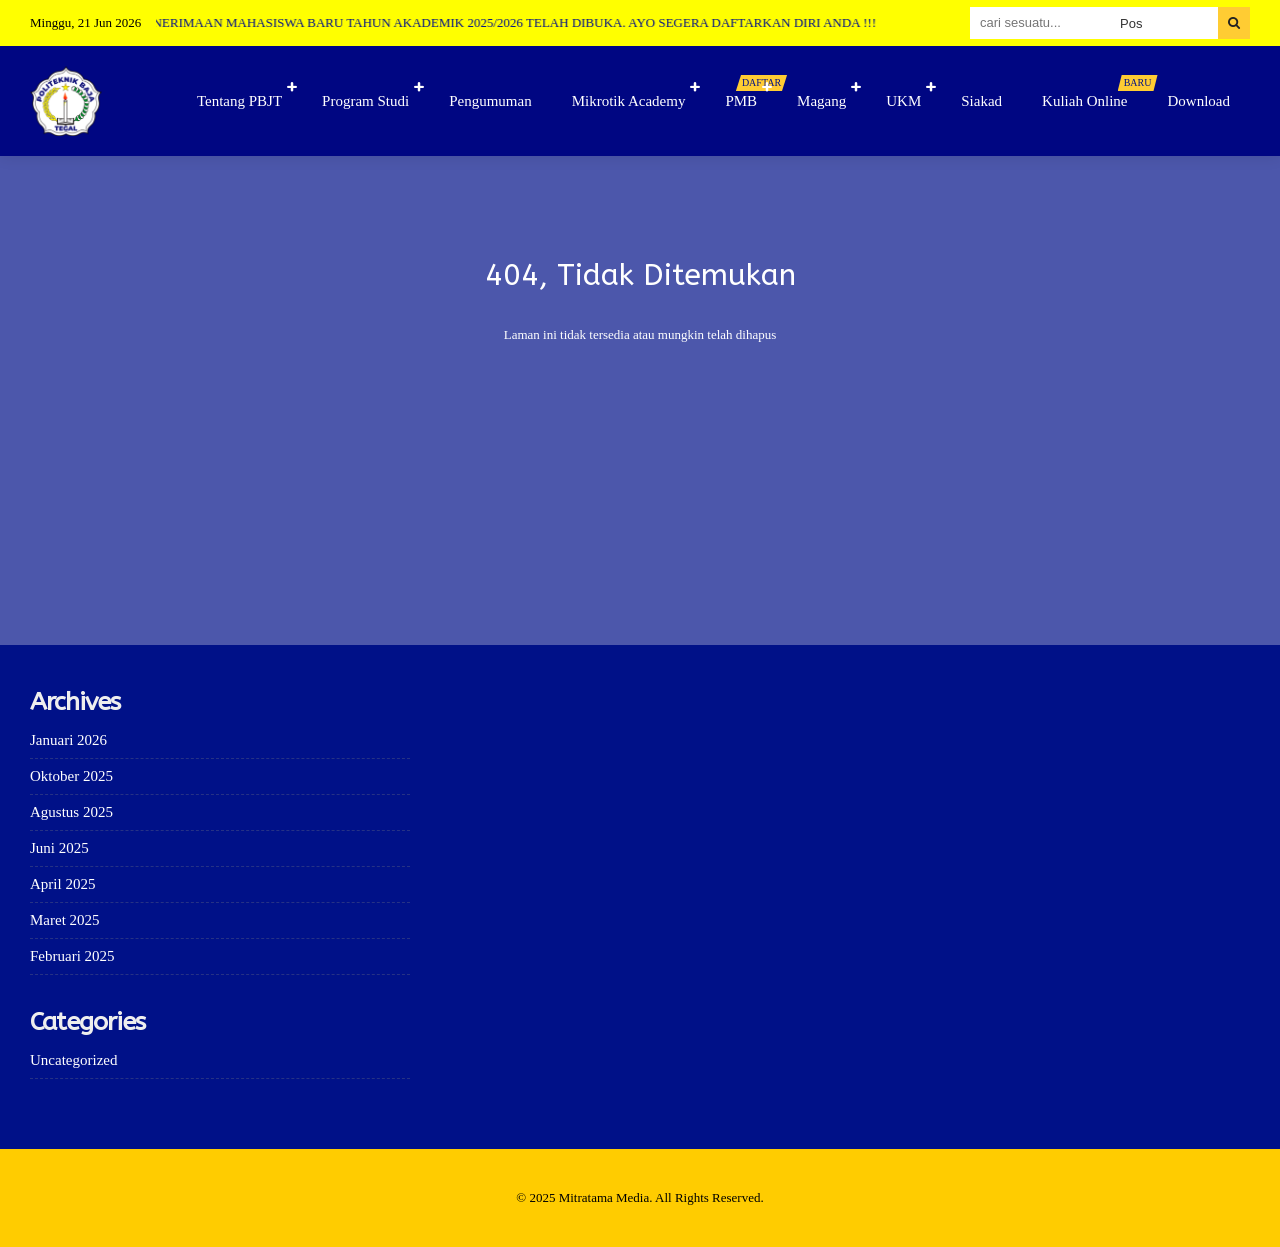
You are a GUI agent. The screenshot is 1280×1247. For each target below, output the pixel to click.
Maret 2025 (65, 920)
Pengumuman (490, 101)
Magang (821, 101)
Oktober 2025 (71, 776)
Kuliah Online (1094, 92)
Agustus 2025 (71, 812)
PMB (751, 92)
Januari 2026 (68, 740)
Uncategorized (73, 1060)
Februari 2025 (72, 956)
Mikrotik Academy (629, 101)
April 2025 (62, 884)
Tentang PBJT (239, 101)
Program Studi (365, 101)
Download (1199, 101)
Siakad (981, 101)
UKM (903, 101)
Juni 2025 (59, 848)
